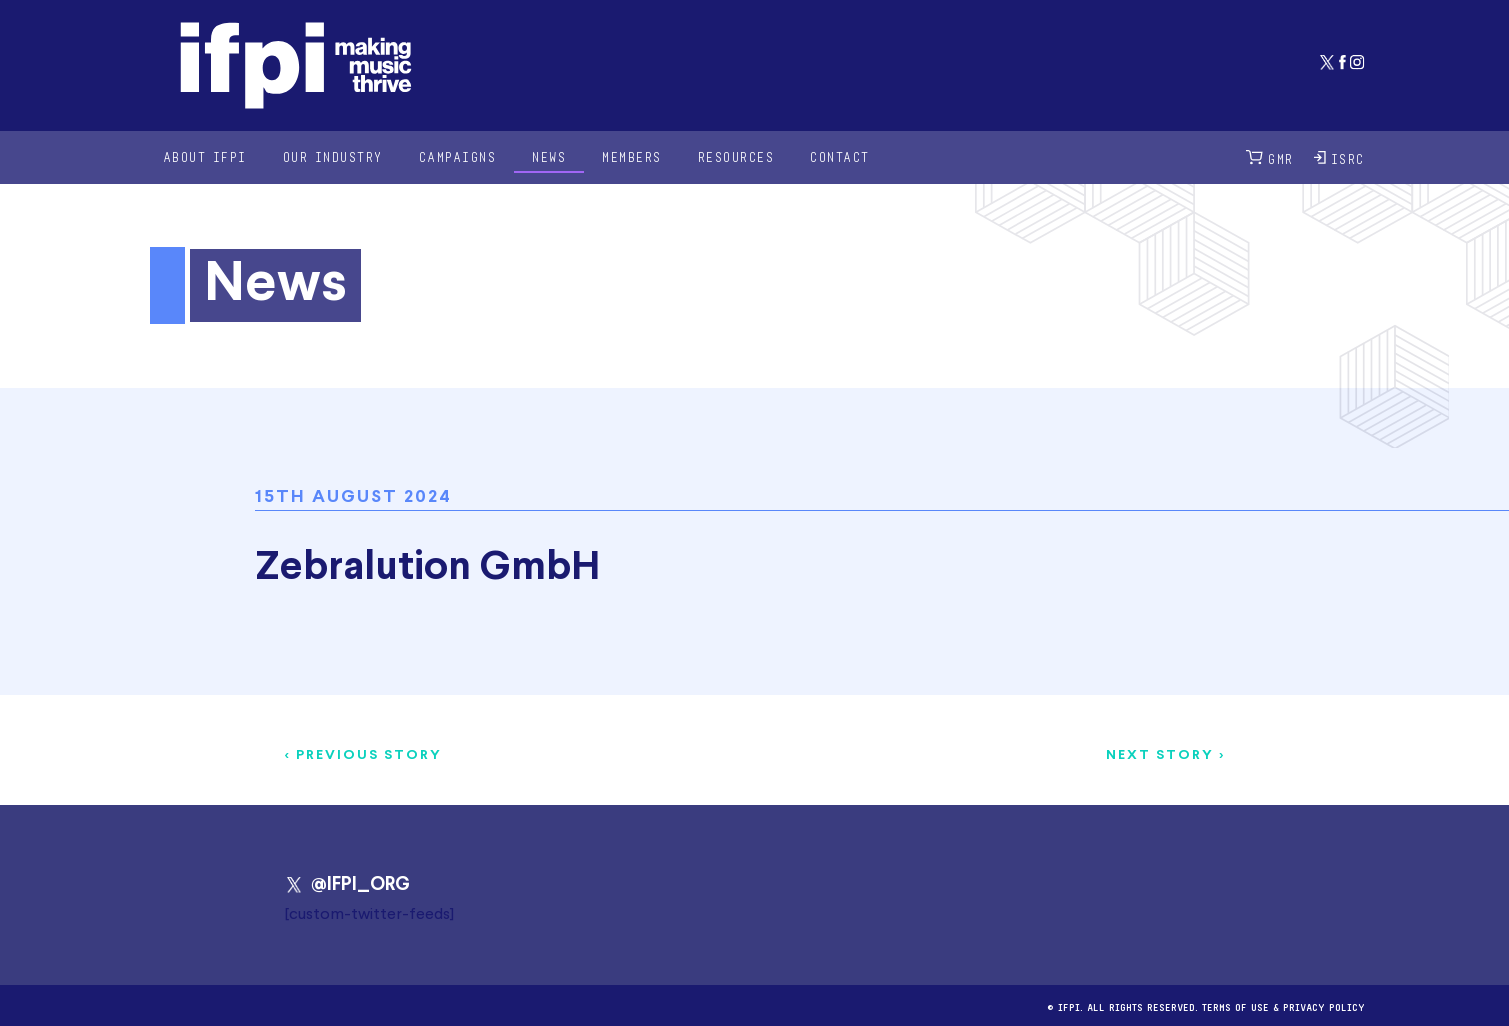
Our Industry (333, 156)
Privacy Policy (1324, 1005)
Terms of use (1235, 1005)
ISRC (1339, 157)
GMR (1270, 157)
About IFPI (205, 156)
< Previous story (363, 755)
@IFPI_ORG (347, 885)
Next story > (1165, 755)
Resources (736, 156)
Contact (840, 156)
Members (632, 156)
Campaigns (458, 156)
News (549, 156)
